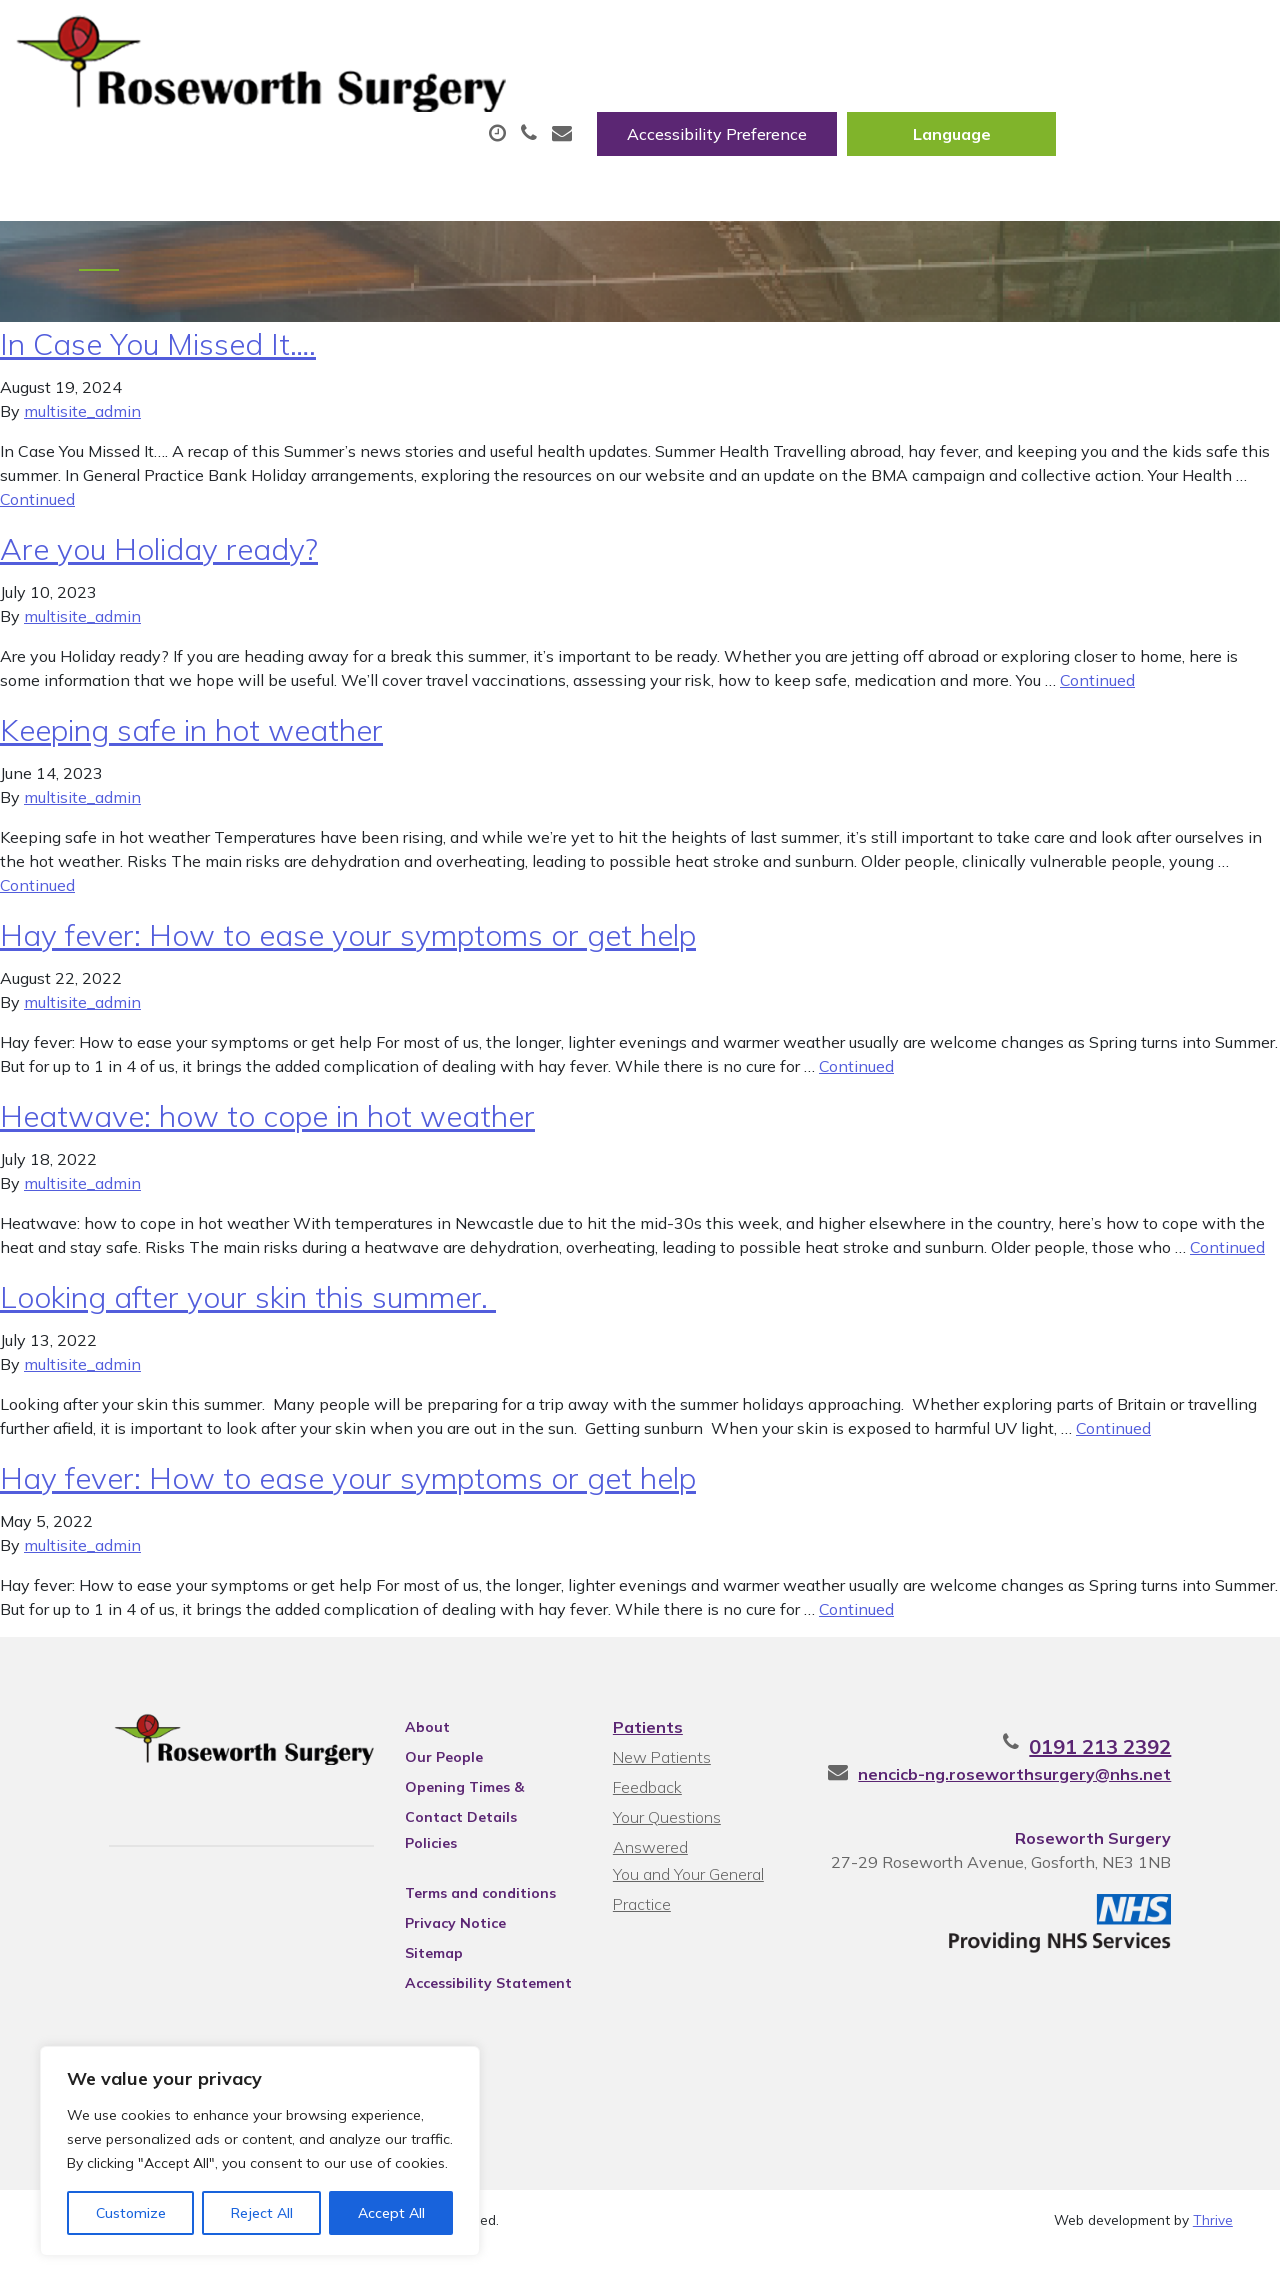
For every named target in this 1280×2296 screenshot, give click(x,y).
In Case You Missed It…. (158, 381)
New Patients (1145, 99)
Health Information (343, 169)
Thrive (1213, 2265)
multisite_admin (82, 448)
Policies (404, 1880)
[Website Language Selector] (1159, 37)
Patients (645, 1764)
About (292, 99)
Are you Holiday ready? (159, 586)
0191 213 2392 (1162, 1783)
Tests (996, 99)
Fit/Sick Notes (847, 99)
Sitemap (407, 1990)
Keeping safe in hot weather (191, 767)
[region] (260, 2151)
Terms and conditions (453, 1930)
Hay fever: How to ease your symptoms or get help (348, 972)
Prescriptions (667, 99)
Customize (131, 2213)
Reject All (262, 2213)
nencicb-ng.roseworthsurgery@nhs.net (1076, 1811)
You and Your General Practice (685, 1886)
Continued (37, 536)
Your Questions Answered (703, 1854)
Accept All (391, 2213)
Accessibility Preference (925, 37)
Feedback (644, 1824)
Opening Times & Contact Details (468, 1827)
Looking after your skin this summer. (248, 1334)
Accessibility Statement (461, 2020)
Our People (417, 1794)
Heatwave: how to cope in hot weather (267, 1153)
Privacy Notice (428, 1960)
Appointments (472, 99)
